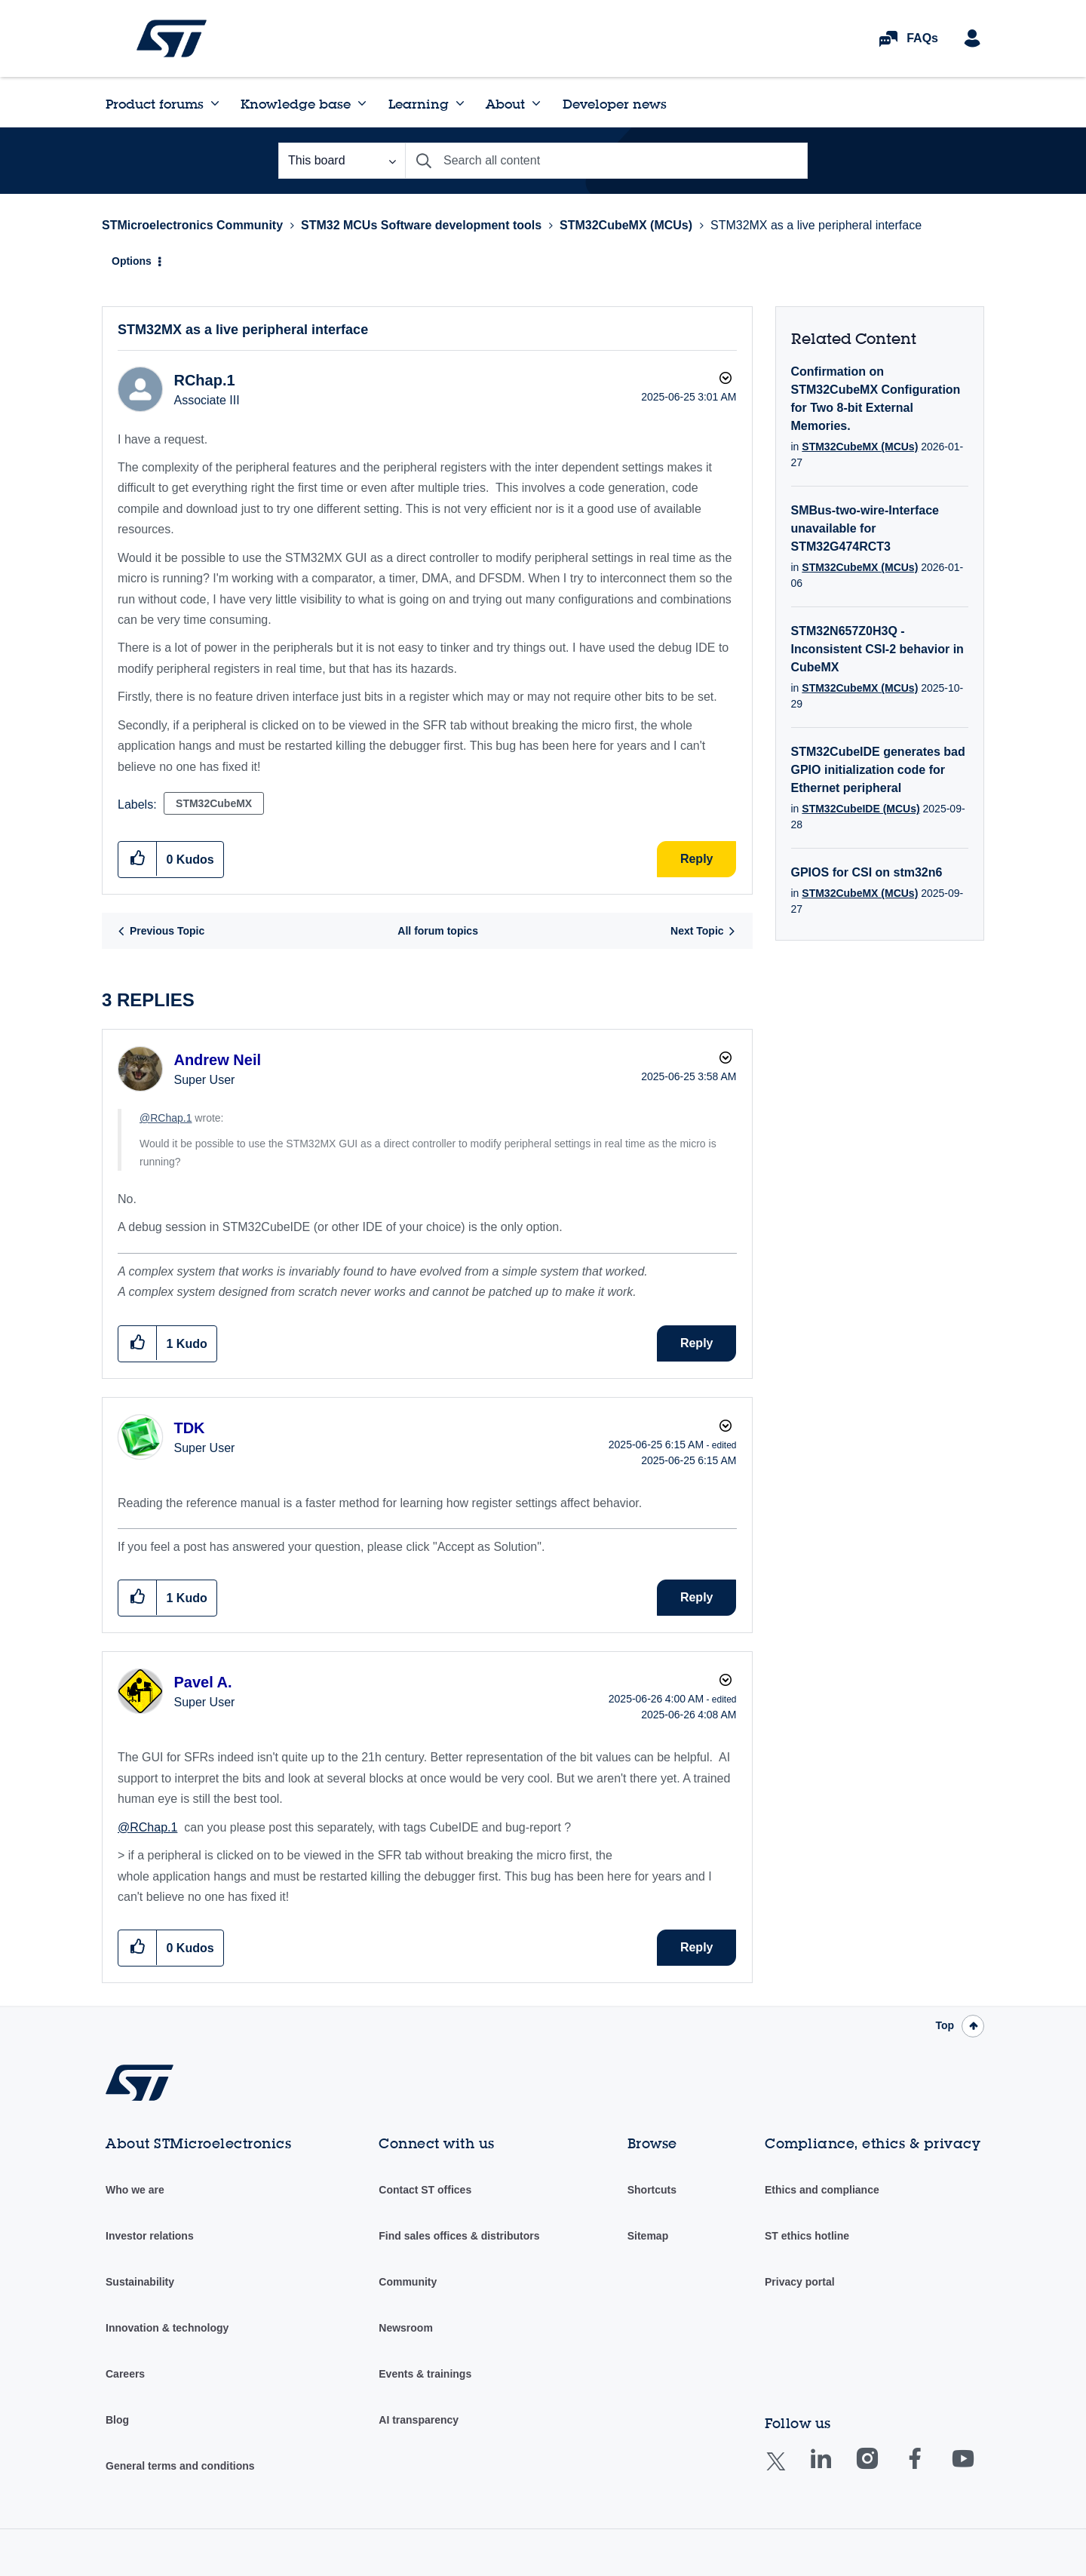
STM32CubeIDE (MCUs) (860, 809)
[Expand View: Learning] (460, 103)
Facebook (929, 2469)
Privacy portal (800, 2282)
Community (408, 2282)
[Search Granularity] (341, 161)
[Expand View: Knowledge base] (362, 103)
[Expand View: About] (536, 103)
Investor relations (150, 2236)
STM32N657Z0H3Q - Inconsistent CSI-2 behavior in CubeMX (877, 649)
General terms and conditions (180, 2466)
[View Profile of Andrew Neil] (217, 1060)
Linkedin (834, 2469)
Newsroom (406, 2328)
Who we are (135, 2190)
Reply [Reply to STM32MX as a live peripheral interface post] (696, 858)
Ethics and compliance (822, 2190)
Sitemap (647, 2236)
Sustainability (140, 2282)
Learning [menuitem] (418, 104)
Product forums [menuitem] (155, 104)
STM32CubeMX (214, 803)
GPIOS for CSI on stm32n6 (867, 872)
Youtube (977, 2469)
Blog (117, 2420)
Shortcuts (651, 2190)
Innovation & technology (167, 2328)
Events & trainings (425, 2374)
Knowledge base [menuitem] (296, 104)
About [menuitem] (505, 104)
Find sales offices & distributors (459, 2236)
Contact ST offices (425, 2190)
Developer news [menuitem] (615, 104)
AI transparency (419, 2420)
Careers (125, 2374)
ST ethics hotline (807, 2236)
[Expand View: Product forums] (214, 103)
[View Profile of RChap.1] (204, 380)
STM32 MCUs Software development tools (421, 225)
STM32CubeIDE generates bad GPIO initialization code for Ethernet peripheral (878, 769)
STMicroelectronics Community (172, 38)
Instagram (882, 2469)
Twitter (788, 2470)
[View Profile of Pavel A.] (202, 1682)
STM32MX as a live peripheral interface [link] (816, 225)
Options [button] (132, 261)
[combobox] (606, 161)
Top (944, 2025)
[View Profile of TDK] (188, 1428)
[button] (137, 859)
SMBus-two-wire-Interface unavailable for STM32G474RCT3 (865, 528)
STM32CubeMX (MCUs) (626, 225)
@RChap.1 (166, 1118)
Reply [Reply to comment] (696, 1343)
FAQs (922, 38)
